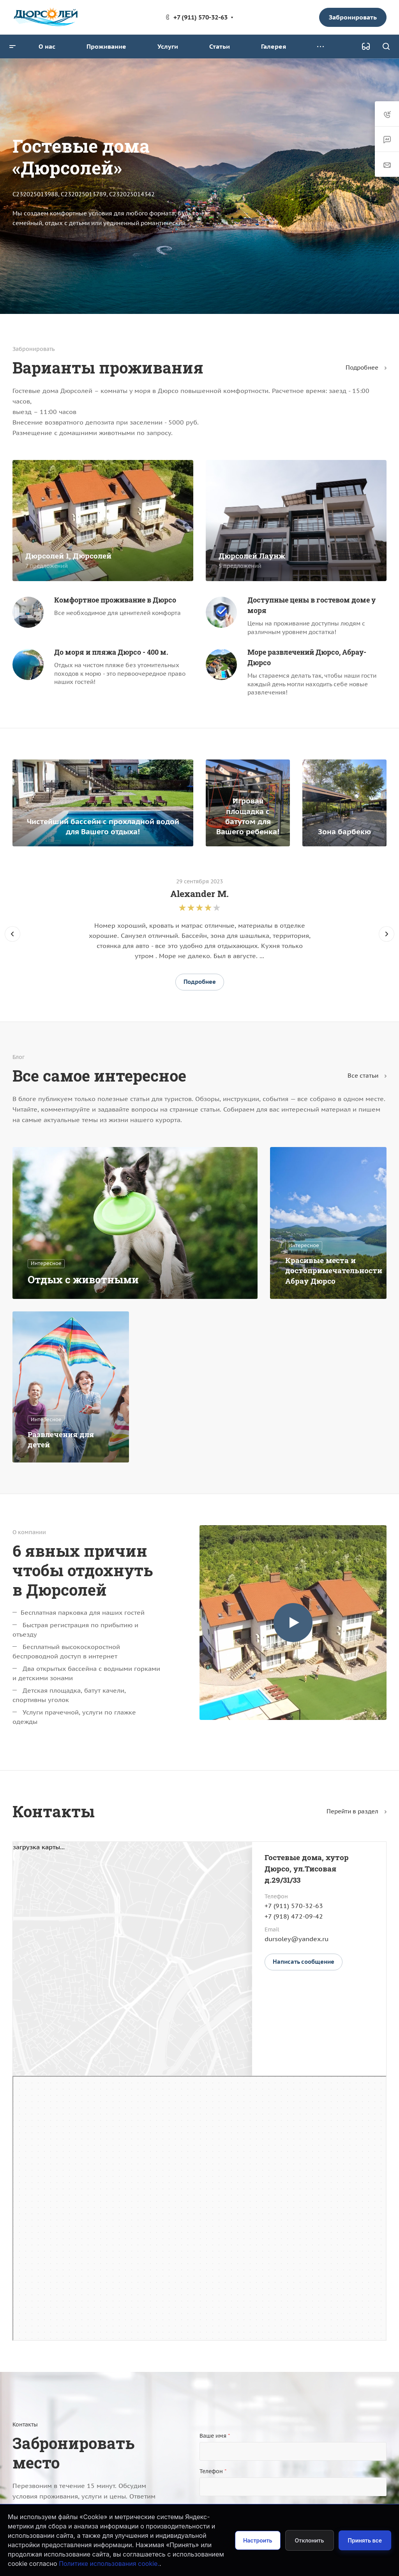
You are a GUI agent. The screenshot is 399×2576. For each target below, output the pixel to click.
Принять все (365, 2540)
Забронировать (353, 17)
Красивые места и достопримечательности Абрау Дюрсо (333, 1270)
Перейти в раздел (357, 1811)
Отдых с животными (83, 1279)
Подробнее (366, 367)
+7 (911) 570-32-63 (200, 17)
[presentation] (12, 942)
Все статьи (367, 1075)
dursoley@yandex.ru (296, 1939)
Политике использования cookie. (109, 2563)
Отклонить (309, 2540)
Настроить (257, 2540)
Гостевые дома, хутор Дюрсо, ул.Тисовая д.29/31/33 (307, 1868)
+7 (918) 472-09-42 (294, 1916)
